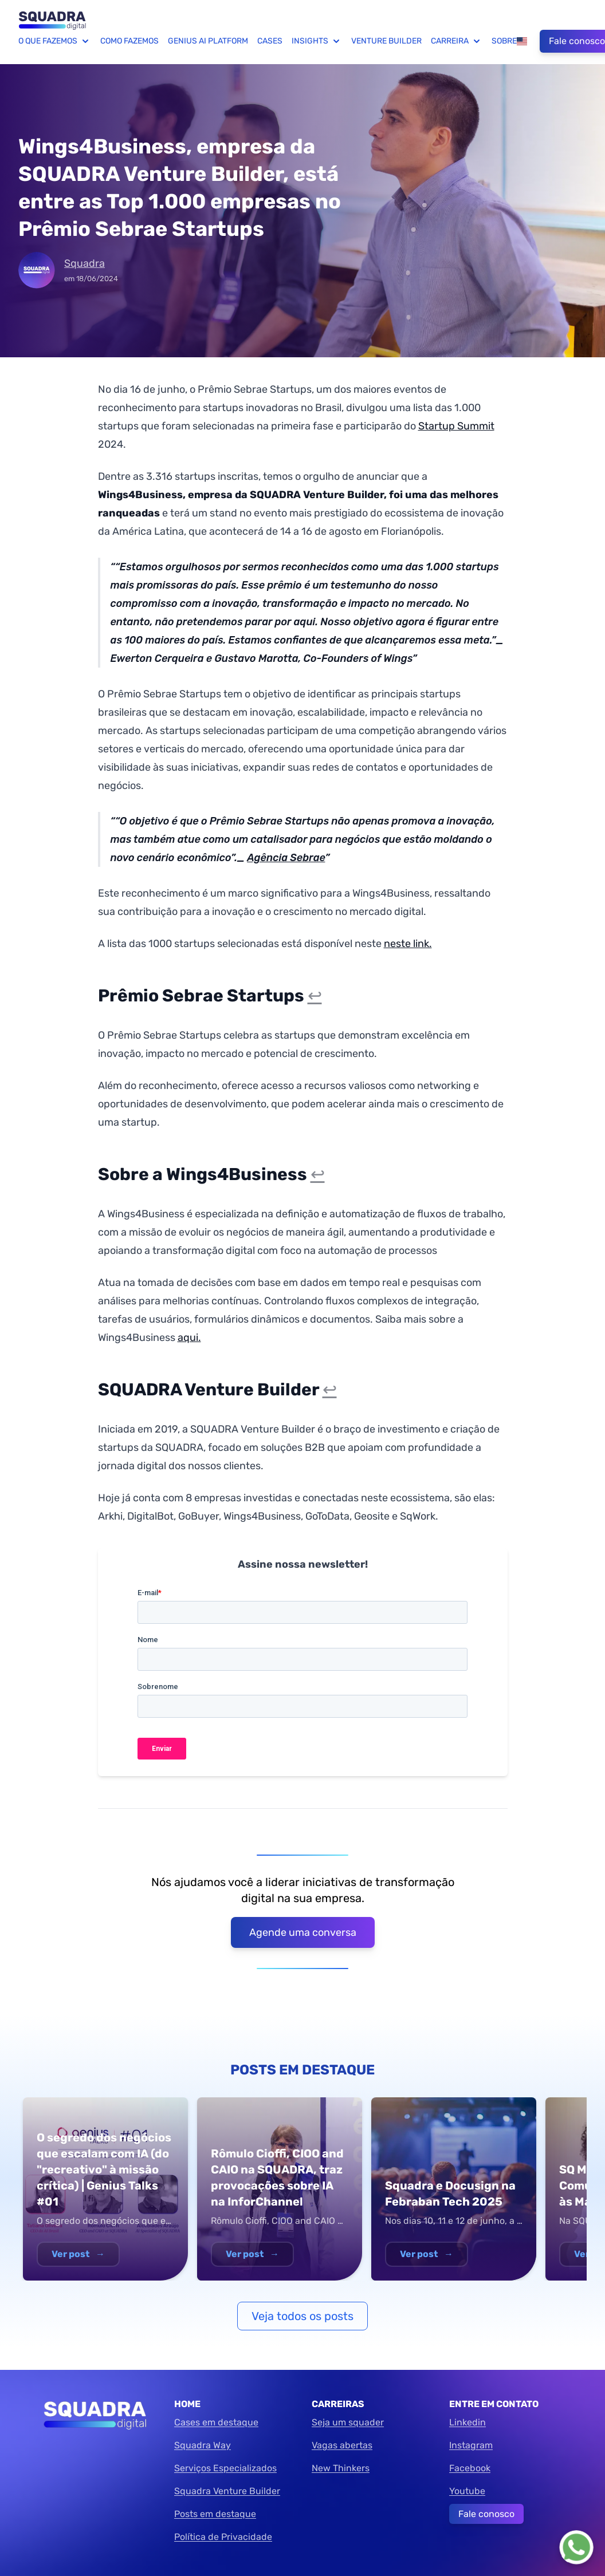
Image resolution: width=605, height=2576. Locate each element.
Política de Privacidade (223, 2536)
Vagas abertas (342, 2445)
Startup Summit (456, 426)
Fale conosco (486, 2513)
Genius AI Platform (208, 41)
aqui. (189, 1337)
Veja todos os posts (302, 2316)
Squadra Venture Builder (227, 2491)
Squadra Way (202, 2445)
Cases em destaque (216, 2422)
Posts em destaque (215, 2513)
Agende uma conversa (302, 1932)
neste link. (408, 943)
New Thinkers (341, 2468)
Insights (317, 41)
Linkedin (467, 2422)
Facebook (469, 2468)
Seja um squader (348, 2422)
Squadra (84, 263)
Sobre (504, 41)
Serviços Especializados (225, 2468)
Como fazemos (129, 41)
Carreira (456, 41)
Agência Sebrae (286, 857)
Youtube (467, 2491)
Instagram (471, 2445)
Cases (269, 41)
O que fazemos (54, 41)
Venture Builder (386, 41)
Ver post (78, 2253)
